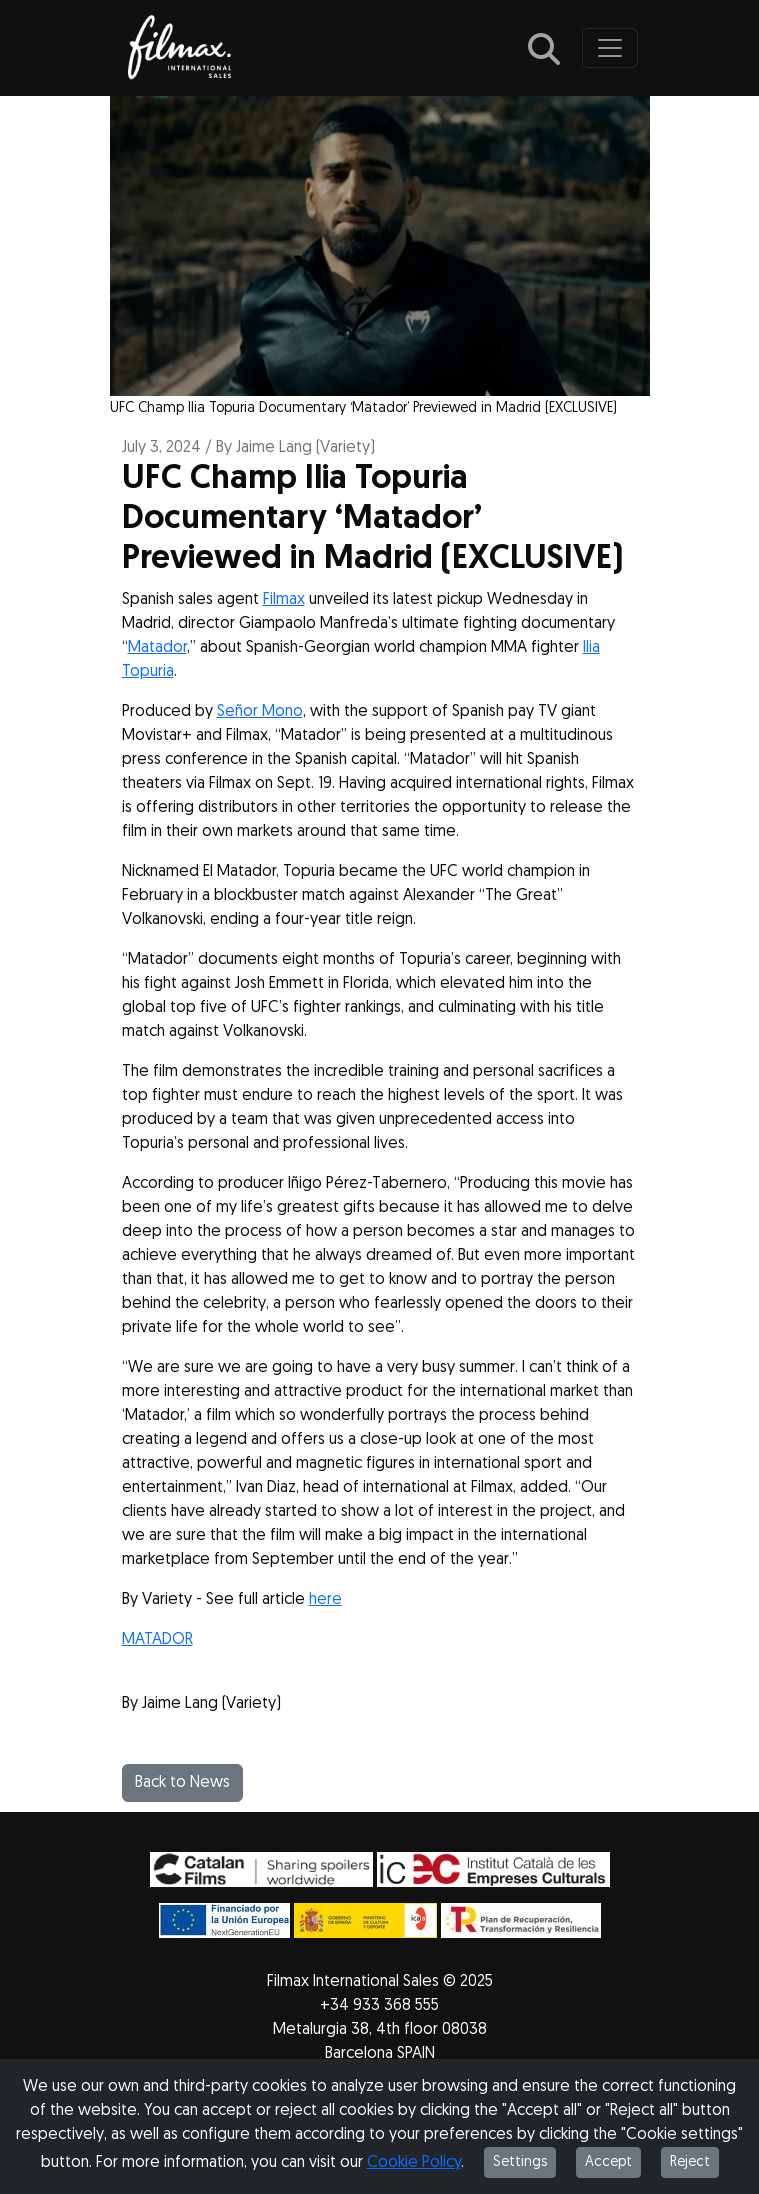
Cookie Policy (414, 2163)
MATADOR (157, 1640)
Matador (157, 648)
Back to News (182, 1783)
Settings (520, 2162)
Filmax (284, 600)
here (325, 1600)
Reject (690, 2162)
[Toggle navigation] (610, 48)
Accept (608, 2162)
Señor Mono (260, 712)
